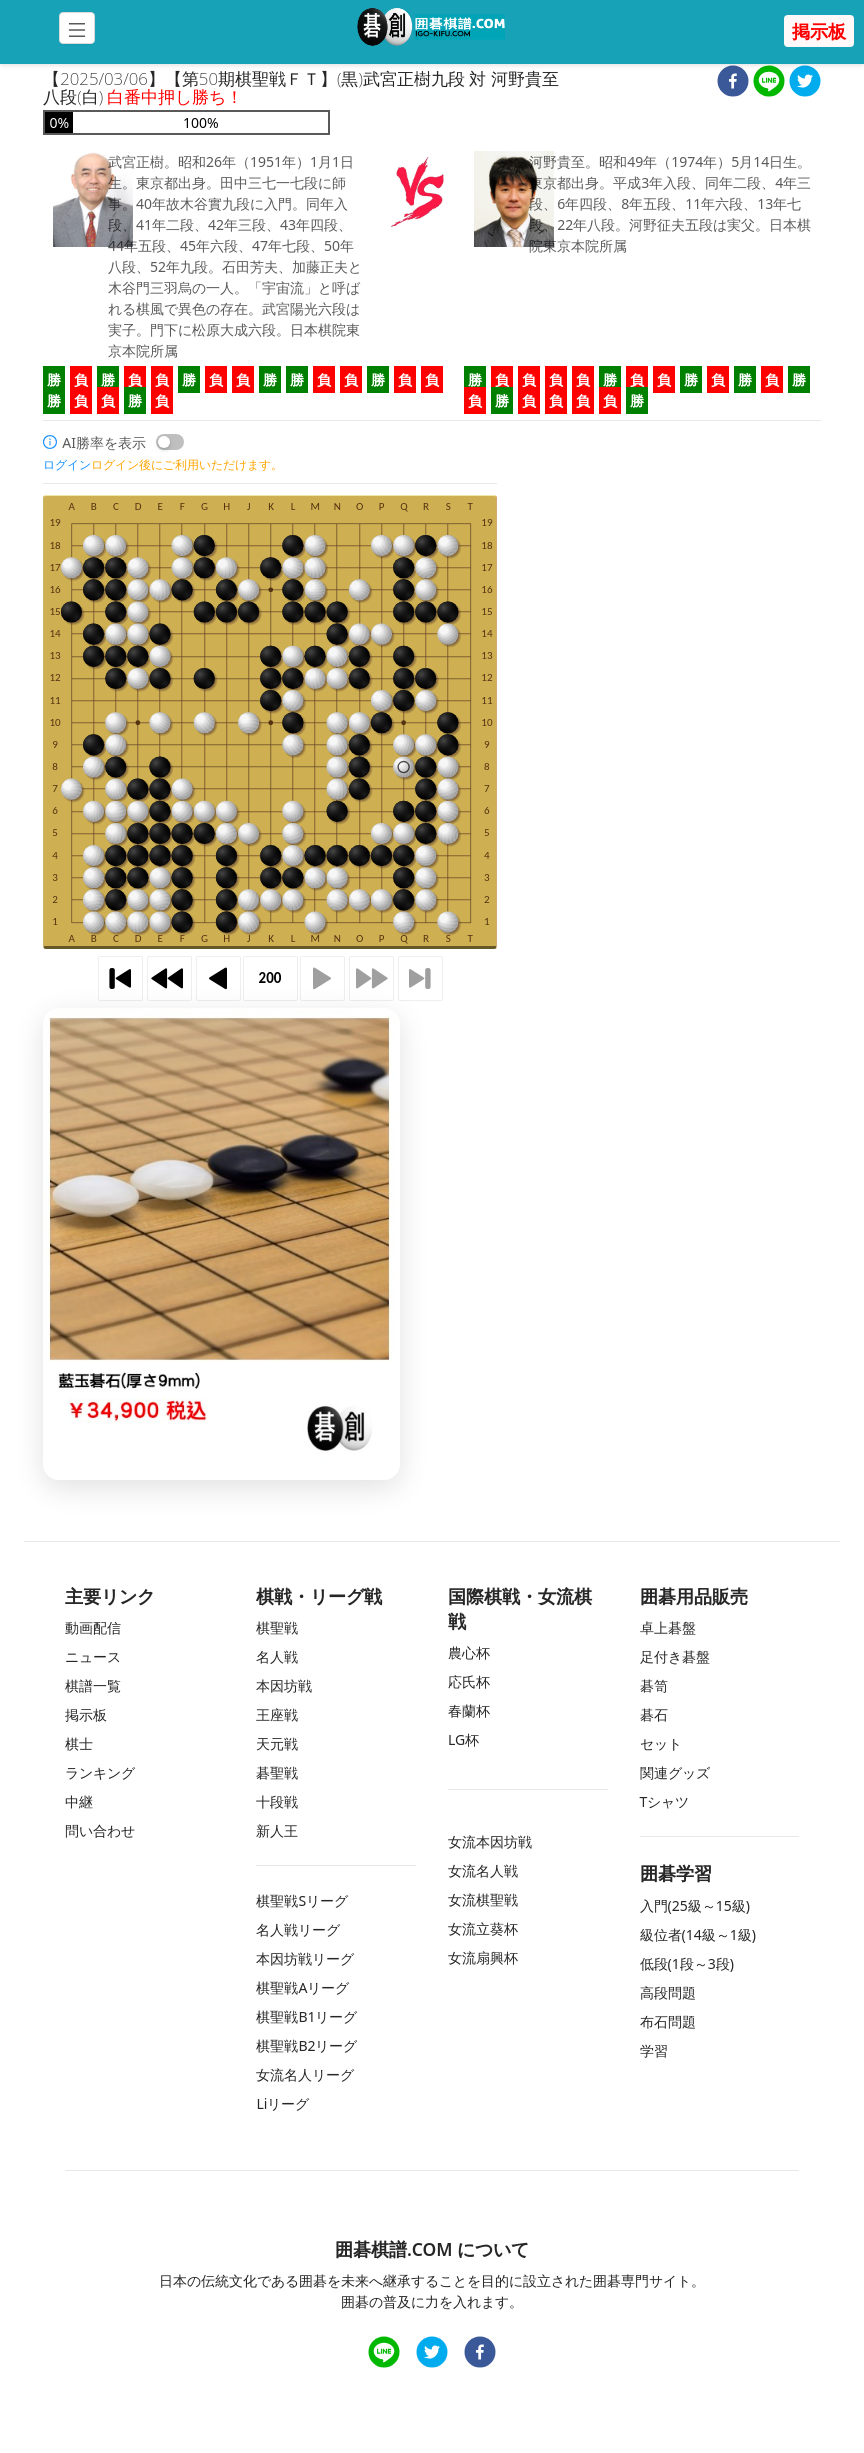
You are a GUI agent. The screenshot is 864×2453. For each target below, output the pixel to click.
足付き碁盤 (675, 1656)
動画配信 (93, 1627)
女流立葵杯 (483, 1928)
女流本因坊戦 (490, 1841)
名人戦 (277, 1656)
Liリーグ (282, 2103)
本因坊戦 (284, 1685)
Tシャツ (665, 1801)
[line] (769, 83)
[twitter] (805, 83)
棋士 (79, 1743)
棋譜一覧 (93, 1685)
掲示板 (819, 31)
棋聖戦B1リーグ (306, 2016)
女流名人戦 (483, 1870)
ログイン (67, 464)
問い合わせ (100, 1830)
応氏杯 (469, 1681)
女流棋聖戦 (483, 1899)
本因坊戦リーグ (305, 1958)
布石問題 (668, 2021)
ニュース (93, 1656)
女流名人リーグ (305, 2074)
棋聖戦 (277, 1627)
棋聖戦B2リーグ (306, 2045)
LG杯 (463, 1739)
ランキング (100, 1772)
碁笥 (654, 1685)
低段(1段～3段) (687, 1963)
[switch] (170, 442)
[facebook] (733, 83)
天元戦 (277, 1743)
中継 (79, 1801)
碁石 (654, 1714)
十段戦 (277, 1801)
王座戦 (277, 1714)
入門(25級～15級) (695, 1905)
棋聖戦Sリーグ (302, 1900)
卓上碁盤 (668, 1627)
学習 (654, 2050)
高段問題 (668, 1992)
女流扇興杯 (483, 1957)
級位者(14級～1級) (698, 1934)
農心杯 (469, 1652)
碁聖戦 (277, 1772)
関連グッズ (675, 1772)
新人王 (277, 1830)
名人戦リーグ (298, 1929)
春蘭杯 (469, 1710)
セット (661, 1743)
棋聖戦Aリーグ (302, 1987)
